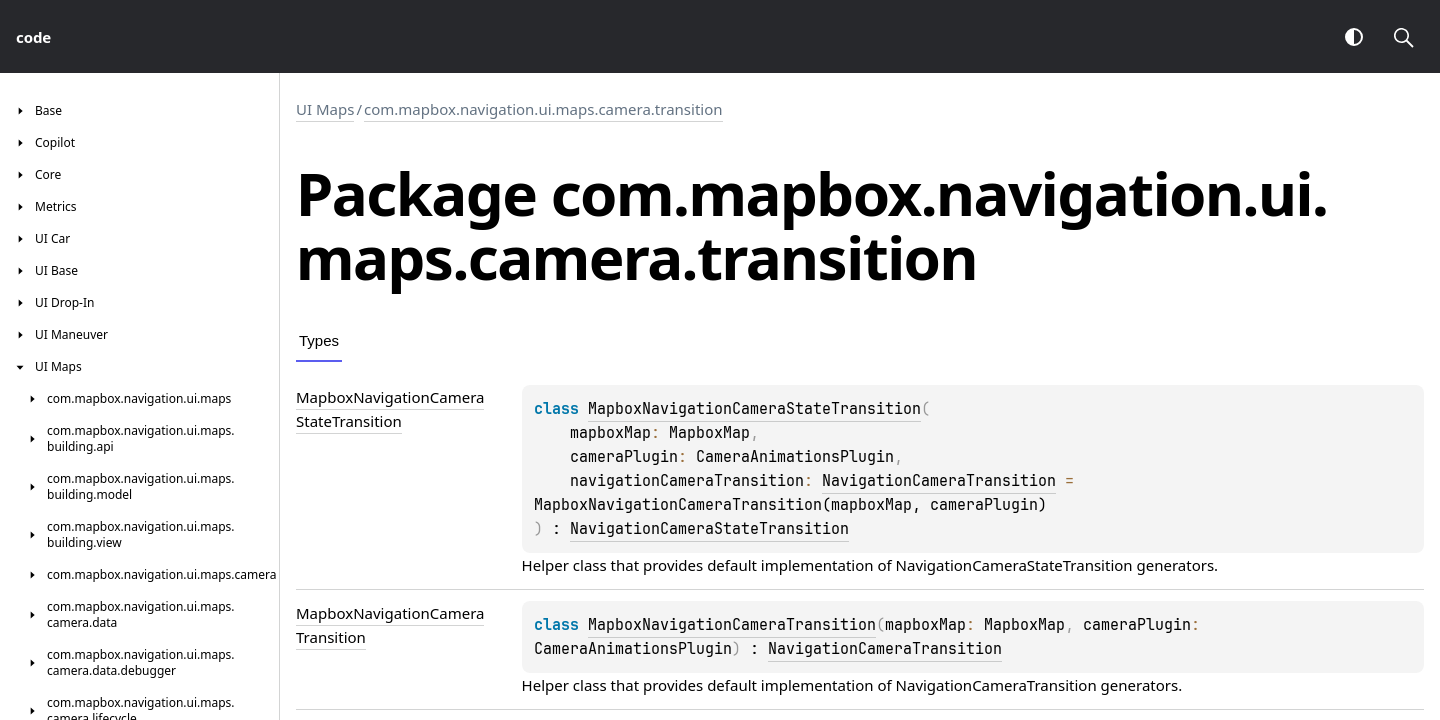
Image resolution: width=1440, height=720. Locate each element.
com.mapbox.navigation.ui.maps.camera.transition (543, 109)
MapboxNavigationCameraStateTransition (754, 409)
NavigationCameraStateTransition (709, 529)
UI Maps (325, 109)
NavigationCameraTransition (939, 481)
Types (319, 340)
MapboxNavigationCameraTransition (732, 625)
